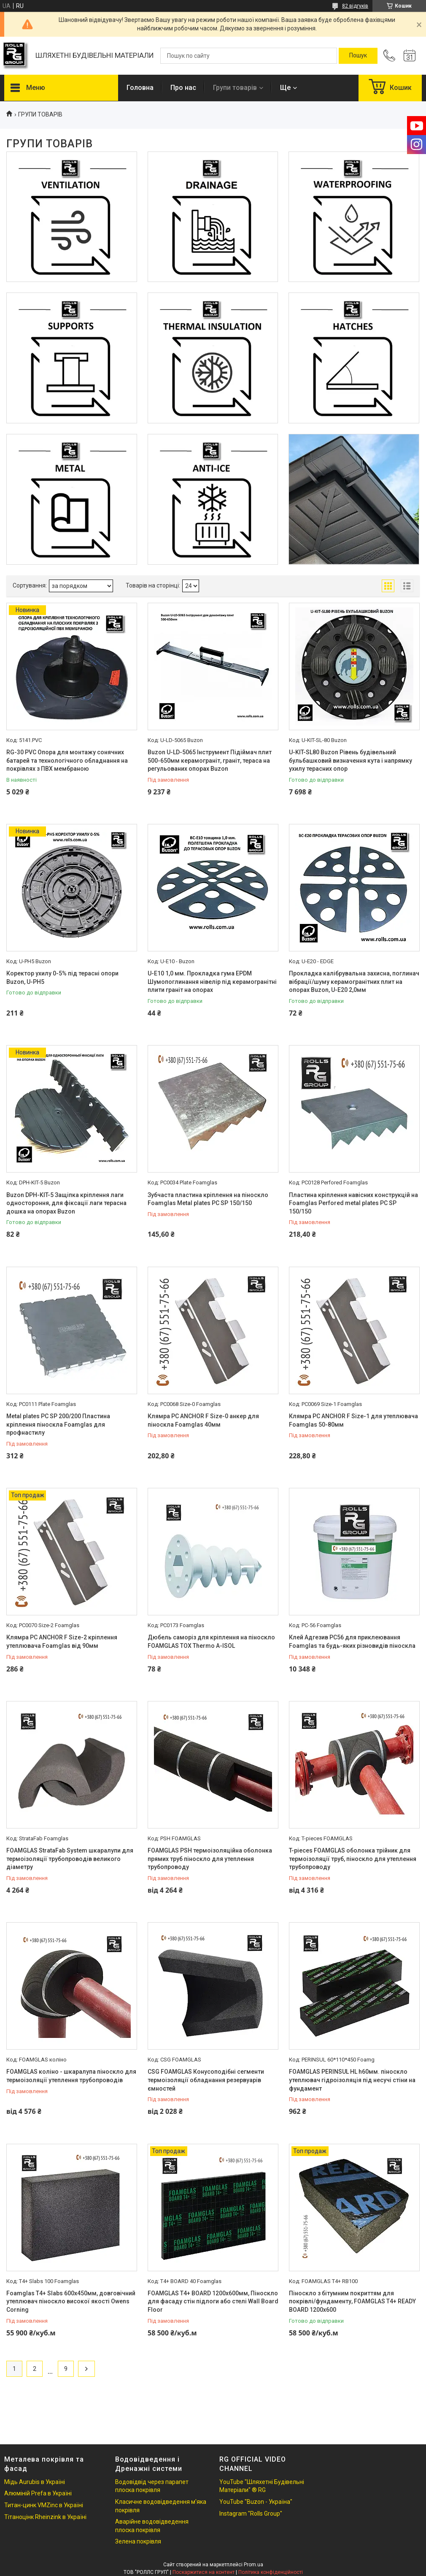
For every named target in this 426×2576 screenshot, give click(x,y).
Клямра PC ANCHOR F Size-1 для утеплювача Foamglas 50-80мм (353, 1420)
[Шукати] (358, 56)
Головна (140, 88)
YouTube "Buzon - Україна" (255, 2501)
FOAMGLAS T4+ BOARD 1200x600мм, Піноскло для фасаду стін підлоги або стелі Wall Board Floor (213, 2301)
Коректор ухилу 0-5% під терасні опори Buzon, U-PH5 (62, 977)
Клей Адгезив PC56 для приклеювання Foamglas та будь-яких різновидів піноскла (352, 1641)
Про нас (183, 88)
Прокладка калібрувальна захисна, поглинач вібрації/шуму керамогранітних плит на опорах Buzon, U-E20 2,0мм (354, 981)
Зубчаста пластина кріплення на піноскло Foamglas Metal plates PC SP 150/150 (208, 1199)
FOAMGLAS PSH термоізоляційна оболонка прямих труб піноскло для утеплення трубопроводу (210, 1858)
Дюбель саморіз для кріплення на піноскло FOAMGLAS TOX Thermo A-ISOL (211, 1641)
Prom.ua (253, 2565)
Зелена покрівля (138, 2541)
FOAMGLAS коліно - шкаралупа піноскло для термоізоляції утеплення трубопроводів (71, 2075)
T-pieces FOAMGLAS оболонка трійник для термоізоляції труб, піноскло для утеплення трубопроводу (352, 1858)
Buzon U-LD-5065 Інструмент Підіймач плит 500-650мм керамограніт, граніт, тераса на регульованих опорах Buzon (210, 760)
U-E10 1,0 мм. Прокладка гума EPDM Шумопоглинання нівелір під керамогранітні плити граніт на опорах (212, 981)
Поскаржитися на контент (204, 2572)
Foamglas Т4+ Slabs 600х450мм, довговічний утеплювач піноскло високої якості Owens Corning (70, 2301)
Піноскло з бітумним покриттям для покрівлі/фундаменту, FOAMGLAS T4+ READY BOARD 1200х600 (352, 2301)
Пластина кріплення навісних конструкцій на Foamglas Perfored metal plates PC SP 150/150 (353, 1203)
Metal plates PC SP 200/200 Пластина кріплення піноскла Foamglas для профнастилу (58, 1424)
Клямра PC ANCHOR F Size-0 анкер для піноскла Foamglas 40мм (203, 1420)
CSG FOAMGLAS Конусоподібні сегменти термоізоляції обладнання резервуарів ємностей (206, 2079)
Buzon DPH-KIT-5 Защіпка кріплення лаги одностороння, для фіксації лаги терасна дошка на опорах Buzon (66, 1203)
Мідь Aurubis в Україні (34, 2481)
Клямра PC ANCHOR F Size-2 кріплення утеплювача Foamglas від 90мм (61, 1641)
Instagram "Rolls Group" (250, 2513)
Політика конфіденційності (270, 2572)
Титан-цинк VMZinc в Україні (43, 2505)
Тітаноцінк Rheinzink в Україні (45, 2517)
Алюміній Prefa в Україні (38, 2493)
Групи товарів (235, 88)
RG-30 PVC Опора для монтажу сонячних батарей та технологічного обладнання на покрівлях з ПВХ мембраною (67, 760)
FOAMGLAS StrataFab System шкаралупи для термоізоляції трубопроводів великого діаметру (69, 1858)
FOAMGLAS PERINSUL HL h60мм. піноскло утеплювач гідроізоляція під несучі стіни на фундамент (352, 2079)
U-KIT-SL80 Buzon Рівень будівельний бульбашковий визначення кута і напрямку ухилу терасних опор (350, 760)
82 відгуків (355, 6)
